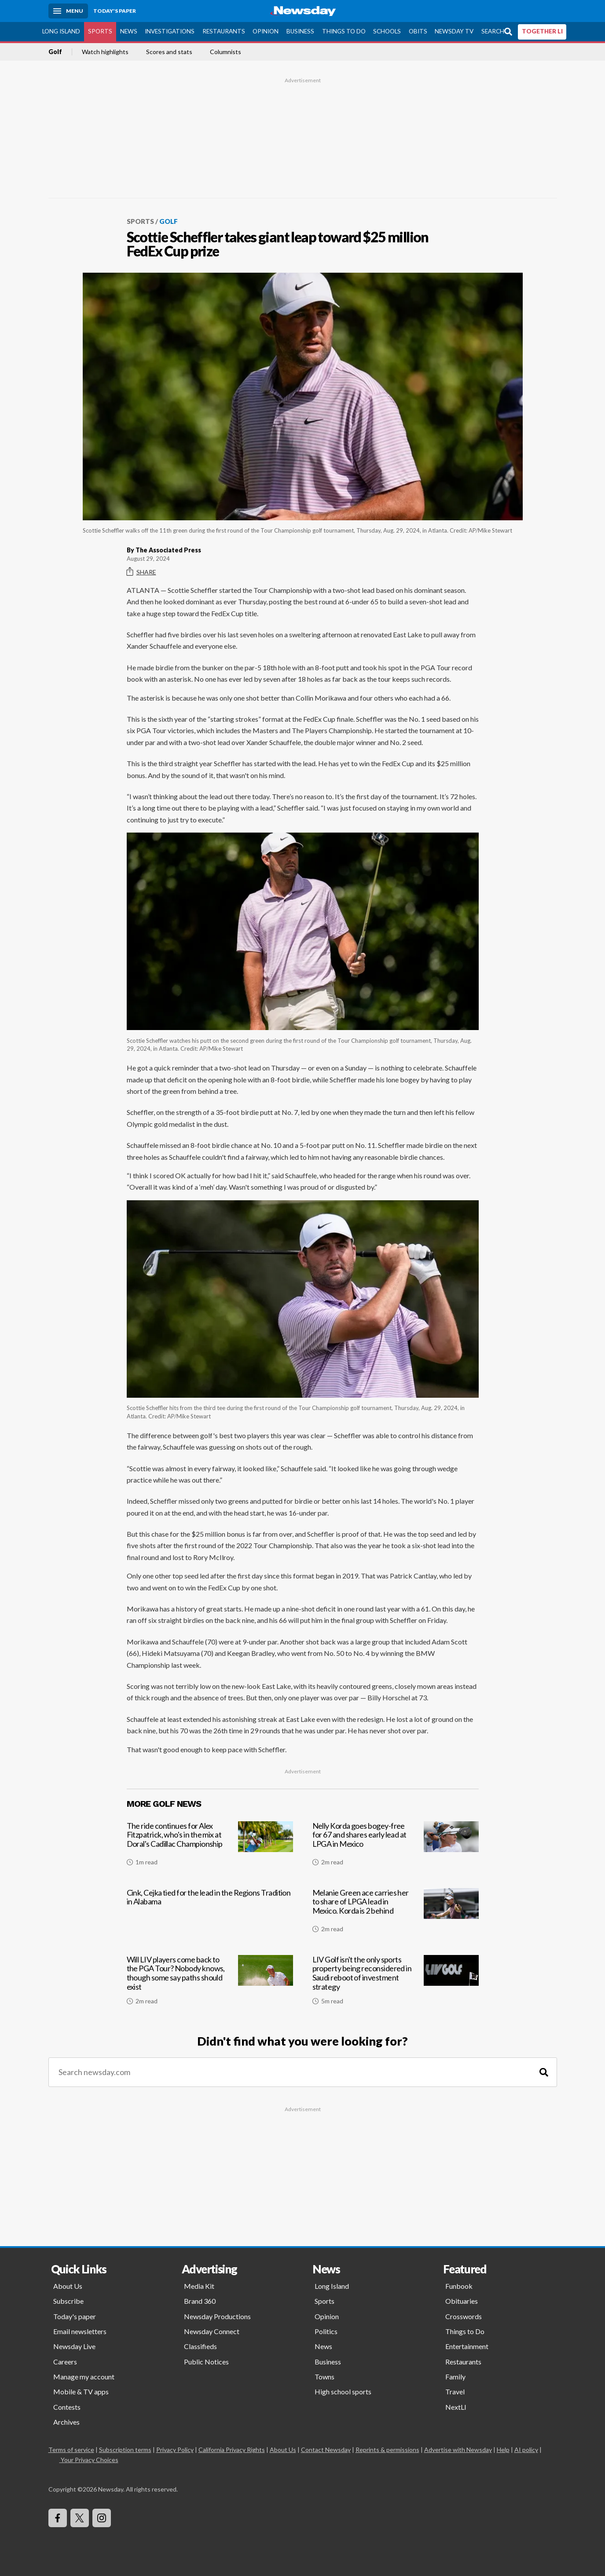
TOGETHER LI (542, 31)
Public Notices (206, 2361)
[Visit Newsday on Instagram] (101, 2518)
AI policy (526, 2449)
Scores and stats (169, 51)
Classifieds (200, 2346)
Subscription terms (125, 2449)
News (128, 31)
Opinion (266, 31)
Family (455, 2376)
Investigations (169, 31)
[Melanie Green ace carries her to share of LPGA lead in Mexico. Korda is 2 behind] (395, 1914)
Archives (66, 2422)
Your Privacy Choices (88, 2459)
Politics (326, 2331)
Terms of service (71, 2449)
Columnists (225, 51)
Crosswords (463, 2316)
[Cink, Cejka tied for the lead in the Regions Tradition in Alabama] (210, 1914)
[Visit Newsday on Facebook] (57, 2518)
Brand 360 (200, 2301)
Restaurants (223, 31)
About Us (67, 2286)
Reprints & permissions (387, 2449)
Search (492, 31)
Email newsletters (79, 2331)
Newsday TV (454, 31)
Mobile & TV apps (81, 2391)
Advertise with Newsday (458, 2449)
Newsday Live (74, 2346)
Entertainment (466, 2346)
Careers (65, 2361)
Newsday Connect (211, 2331)
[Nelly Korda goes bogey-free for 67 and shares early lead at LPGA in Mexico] (395, 1847)
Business (300, 31)
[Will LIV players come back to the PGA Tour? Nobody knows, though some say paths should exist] (210, 1983)
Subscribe (68, 2301)
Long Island (61, 31)
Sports (100, 31)
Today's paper (74, 2316)
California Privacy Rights (231, 2449)
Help (503, 2449)
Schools (387, 31)
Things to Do (344, 31)
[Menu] (68, 11)
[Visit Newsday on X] (79, 2518)
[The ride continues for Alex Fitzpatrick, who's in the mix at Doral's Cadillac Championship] (210, 1847)
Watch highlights (105, 51)
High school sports (343, 2391)
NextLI (455, 2407)
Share (141, 572)
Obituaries (461, 2301)
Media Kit (199, 2286)
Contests (67, 2407)
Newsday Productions (217, 2316)
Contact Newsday (326, 2449)
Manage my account (83, 2376)
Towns (324, 2376)
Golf (55, 51)
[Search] (544, 2072)
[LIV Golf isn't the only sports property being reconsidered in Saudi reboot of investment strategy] (395, 1983)
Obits (418, 31)
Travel (455, 2391)
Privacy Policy (175, 2449)
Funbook (459, 2286)
